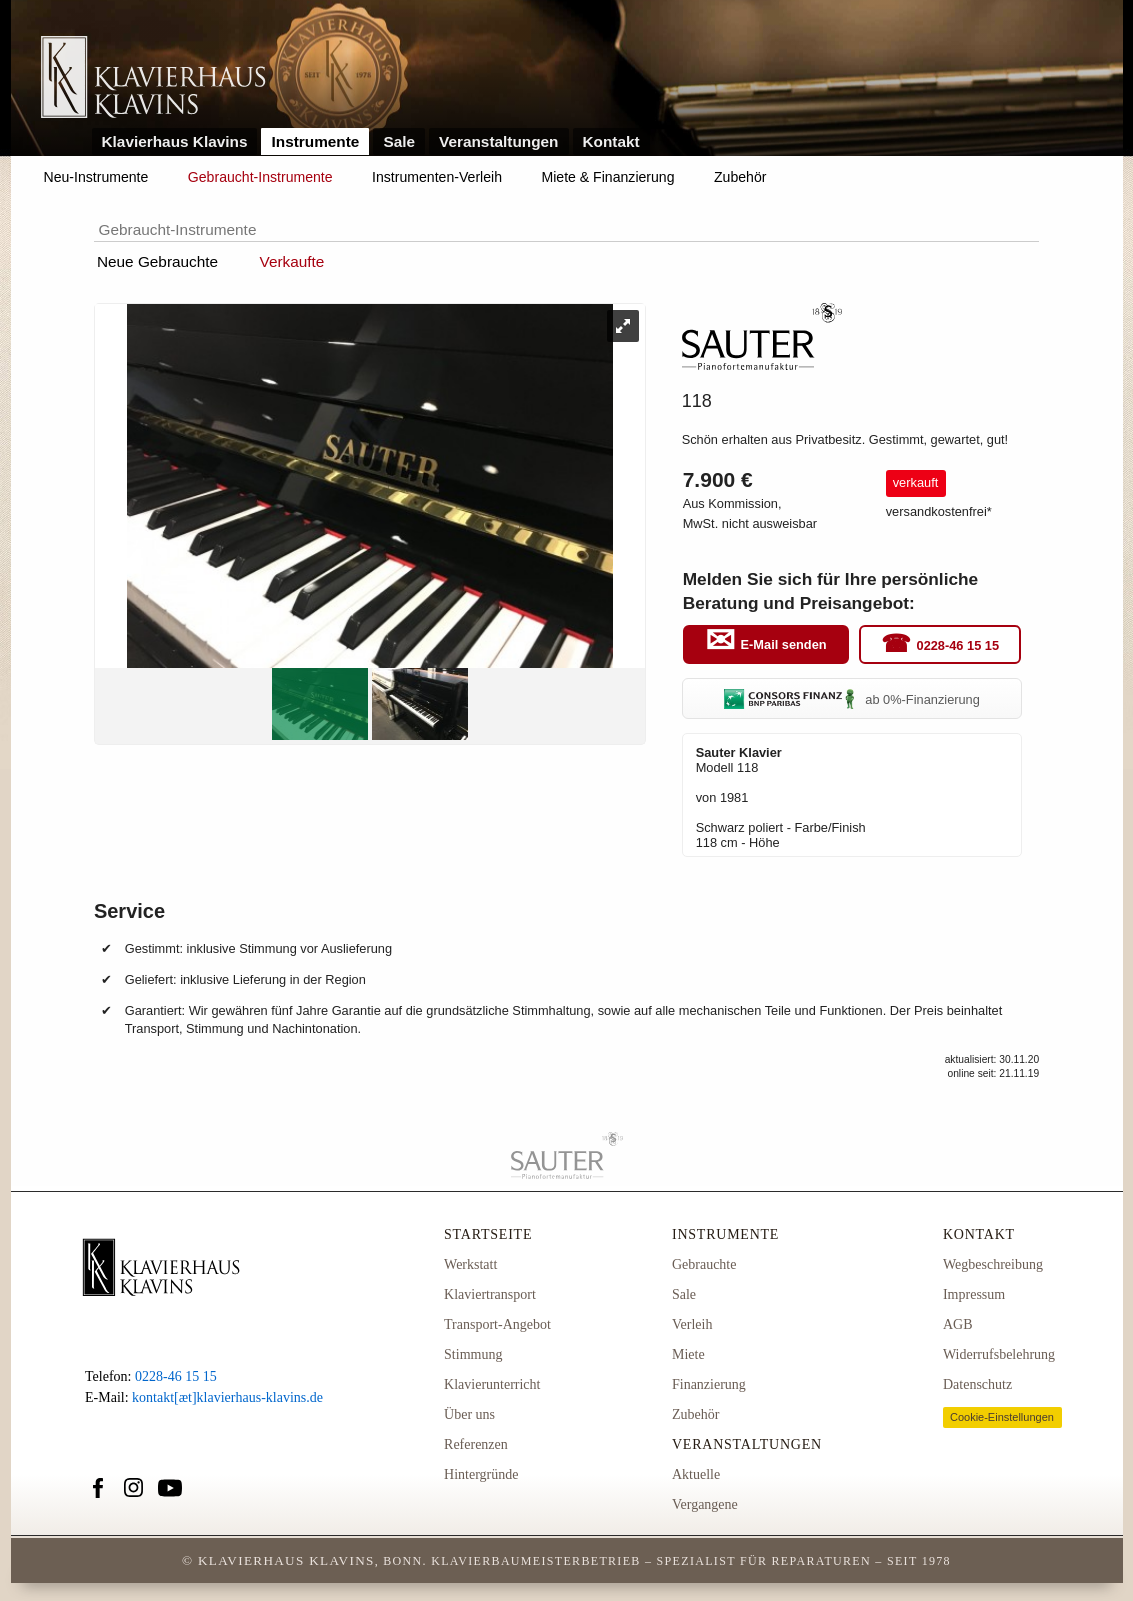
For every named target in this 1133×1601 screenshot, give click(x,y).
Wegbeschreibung (993, 1264)
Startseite (488, 1234)
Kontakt (611, 141)
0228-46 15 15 (958, 645)
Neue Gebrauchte (157, 261)
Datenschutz (977, 1384)
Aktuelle (696, 1474)
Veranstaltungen (499, 141)
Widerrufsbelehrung (999, 1354)
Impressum (974, 1294)
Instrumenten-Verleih (437, 177)
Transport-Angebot (497, 1324)
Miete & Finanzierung (607, 177)
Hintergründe (481, 1474)
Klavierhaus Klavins (175, 141)
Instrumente (315, 141)
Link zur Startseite (153, 78)
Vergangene (705, 1504)
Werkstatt (470, 1264)
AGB (958, 1324)
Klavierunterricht (492, 1384)
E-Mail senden (784, 645)
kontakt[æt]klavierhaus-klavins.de (227, 1397)
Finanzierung (709, 1384)
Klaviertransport (490, 1294)
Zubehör (740, 177)
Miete (688, 1354)
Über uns (469, 1414)
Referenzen (476, 1444)
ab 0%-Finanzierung (852, 699)
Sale (399, 141)
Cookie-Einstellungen (1002, 1417)
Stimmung (473, 1354)
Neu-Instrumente (96, 177)
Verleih (692, 1324)
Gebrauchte (704, 1264)
